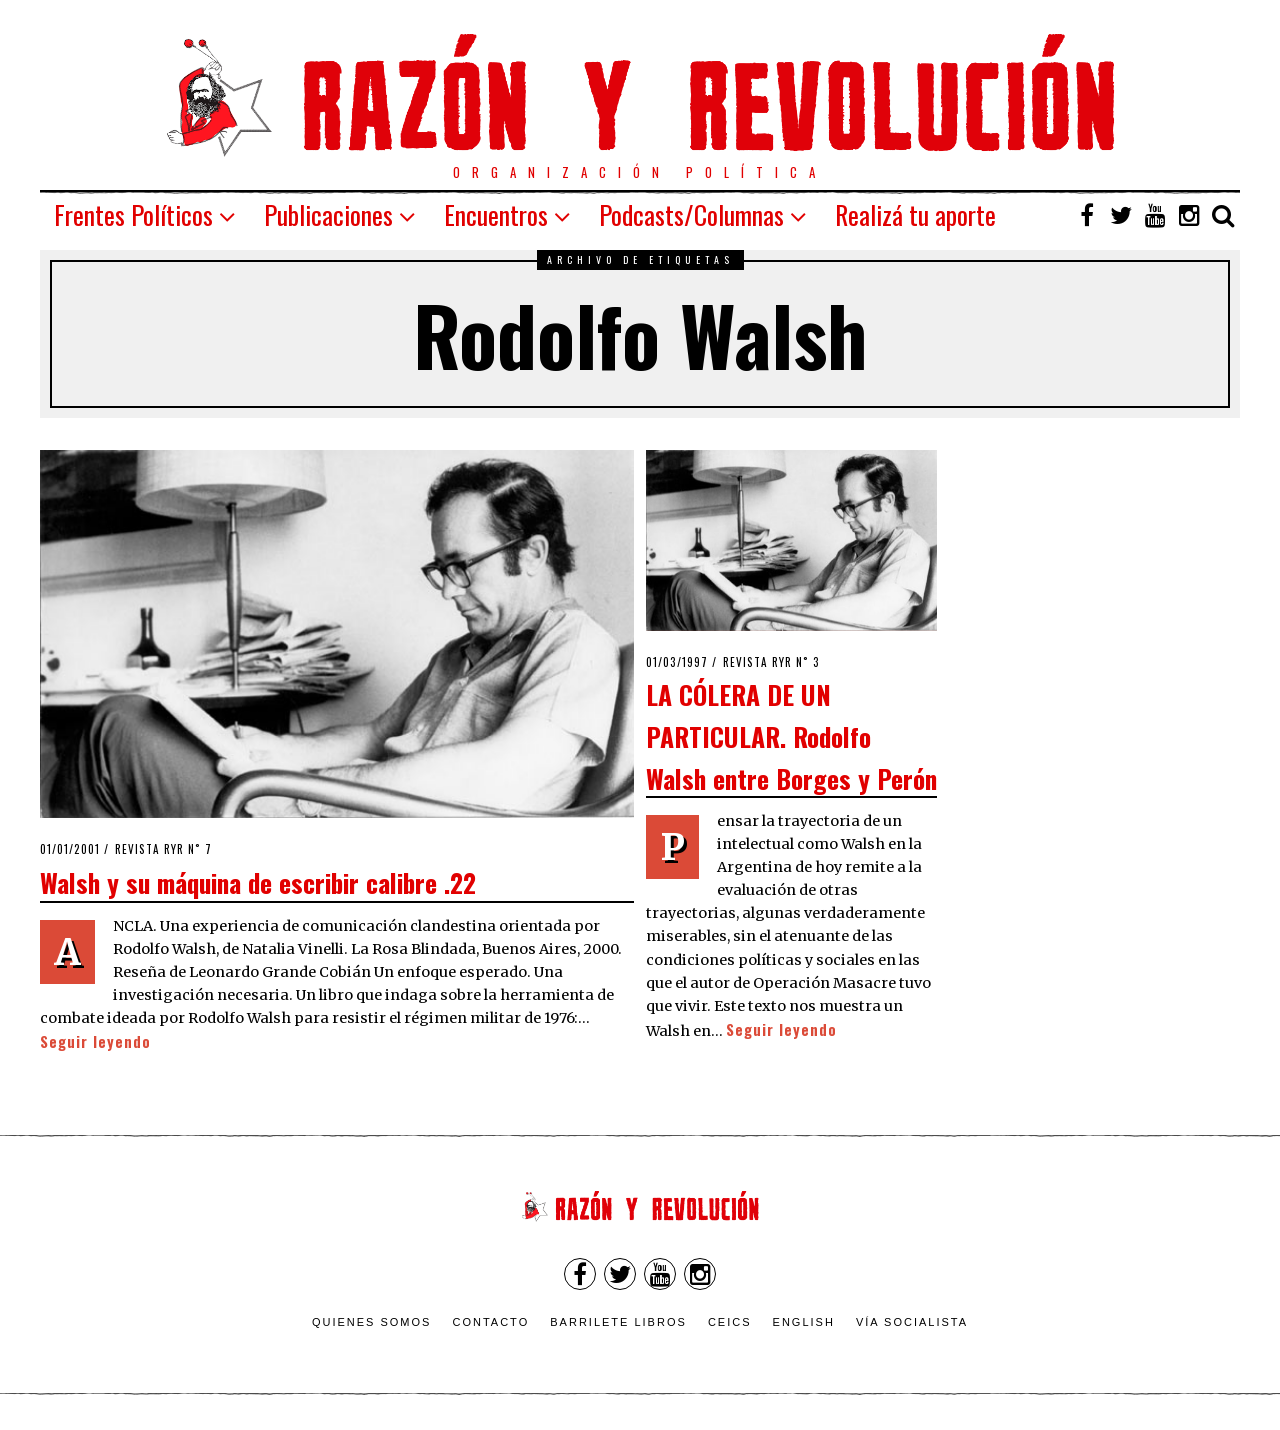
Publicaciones (328, 214)
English (804, 1322)
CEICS (730, 1322)
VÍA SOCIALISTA (912, 1322)
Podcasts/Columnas (691, 214)
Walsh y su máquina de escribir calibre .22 (258, 882)
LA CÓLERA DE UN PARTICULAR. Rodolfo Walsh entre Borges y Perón (791, 735)
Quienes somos (372, 1322)
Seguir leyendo (95, 1041)
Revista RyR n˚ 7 (163, 849)
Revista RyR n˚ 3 (771, 662)
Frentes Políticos (133, 214)
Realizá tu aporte (915, 214)
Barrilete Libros (618, 1322)
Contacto (490, 1322)
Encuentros (496, 214)
